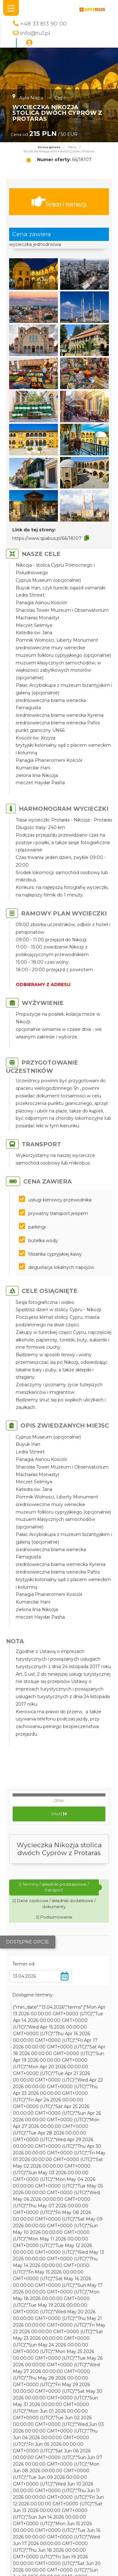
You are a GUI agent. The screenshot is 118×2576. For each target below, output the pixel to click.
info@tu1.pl (35, 33)
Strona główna (48, 147)
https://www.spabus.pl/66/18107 (46, 538)
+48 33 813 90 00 (43, 23)
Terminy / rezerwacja (59, 202)
